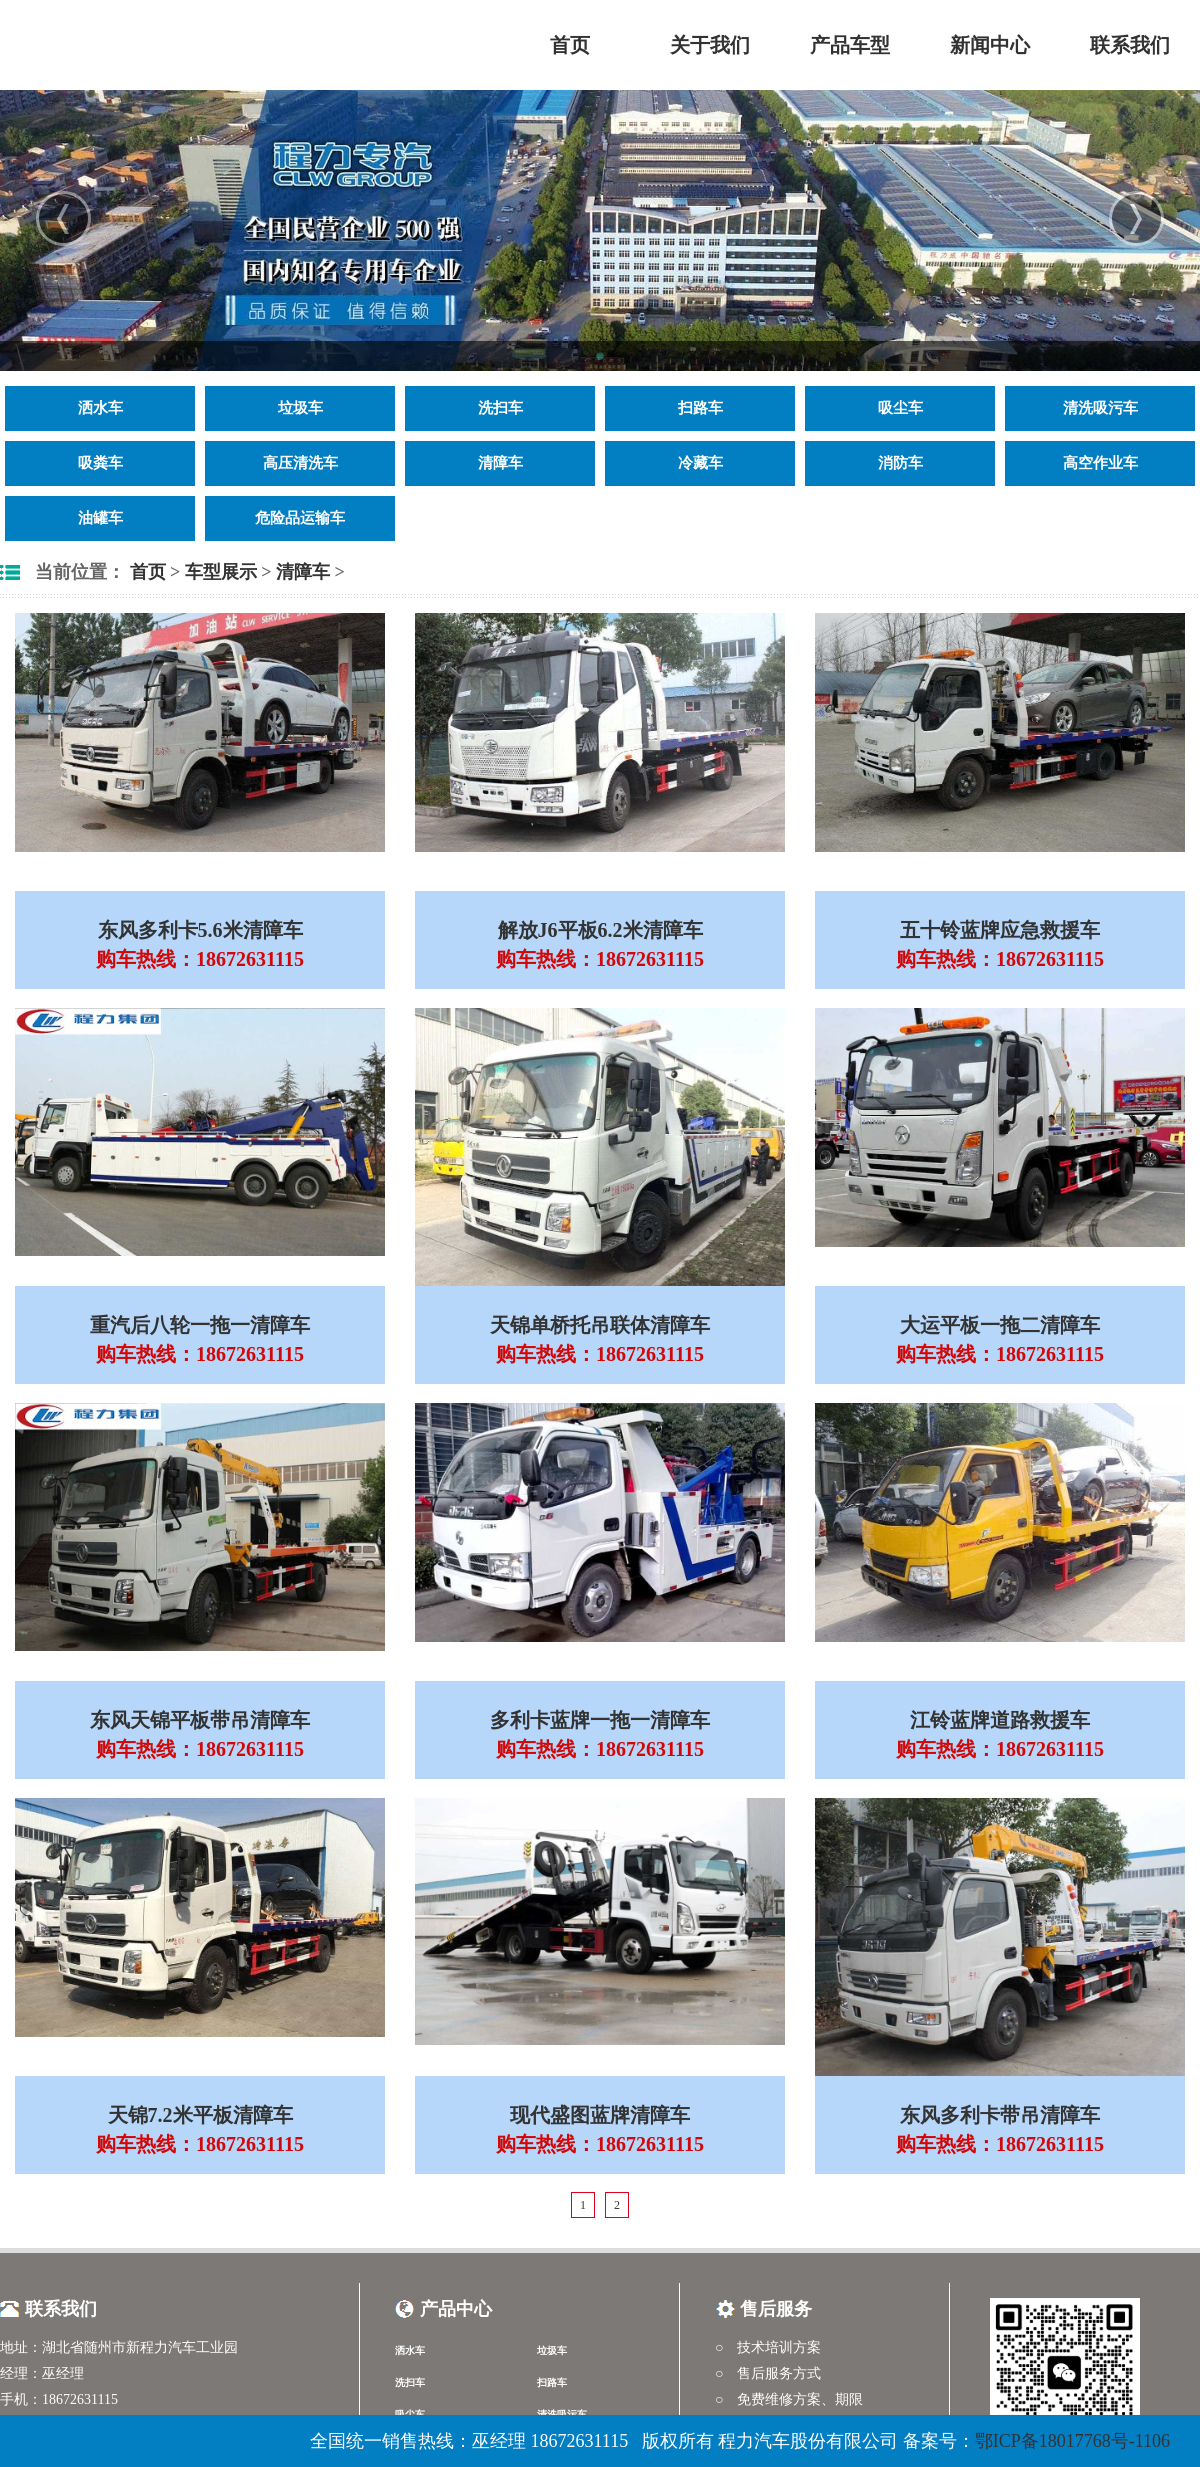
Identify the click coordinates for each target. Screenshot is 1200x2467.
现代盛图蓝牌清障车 (600, 2115)
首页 (570, 45)
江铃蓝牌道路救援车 (1000, 1720)
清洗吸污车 (1100, 408)
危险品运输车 (300, 518)
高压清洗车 (300, 463)
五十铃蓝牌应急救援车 (1000, 930)
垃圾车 (300, 408)
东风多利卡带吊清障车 (1000, 2115)
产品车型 (850, 45)
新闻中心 (990, 45)
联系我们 (1130, 45)
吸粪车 (100, 463)
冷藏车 (700, 463)
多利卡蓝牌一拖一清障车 (600, 1720)
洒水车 (100, 408)
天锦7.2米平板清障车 (200, 2115)
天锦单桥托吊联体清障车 (600, 1325)
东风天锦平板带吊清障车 (200, 1720)
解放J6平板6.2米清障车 (600, 930)
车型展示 (221, 572)
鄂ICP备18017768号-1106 (1072, 2441)
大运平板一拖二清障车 (1000, 1325)
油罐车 (100, 518)
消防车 (900, 463)
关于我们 (710, 45)
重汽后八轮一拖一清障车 (200, 1325)
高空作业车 (1100, 463)
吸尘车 (900, 408)
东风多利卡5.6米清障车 (200, 930)
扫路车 (700, 408)
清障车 (500, 463)
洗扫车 (500, 408)
